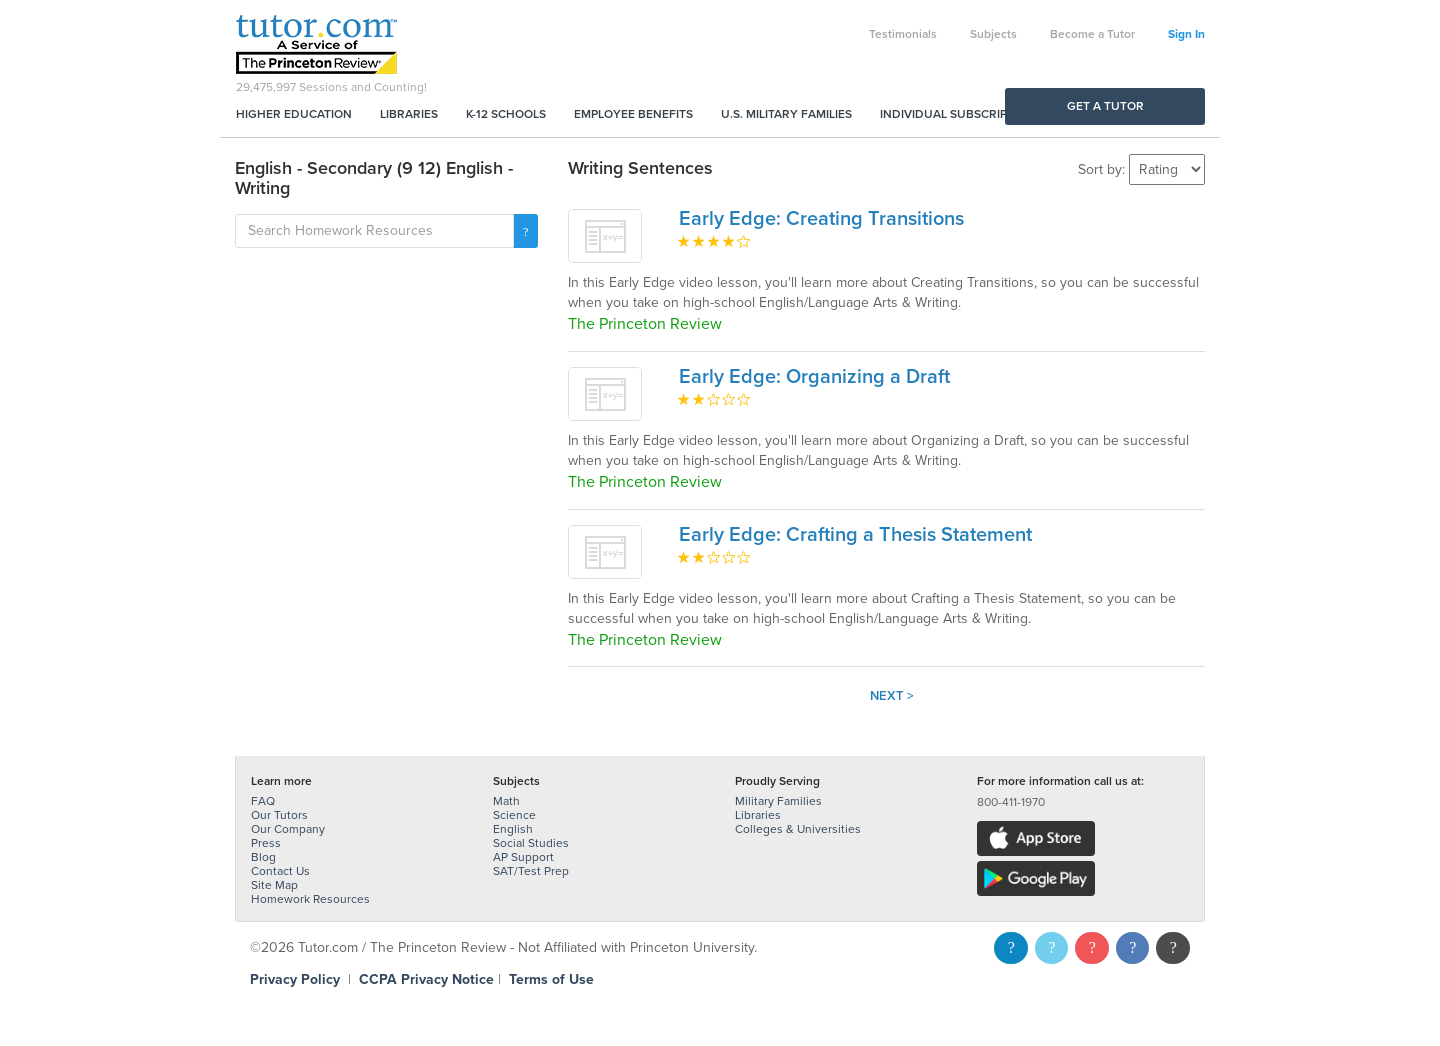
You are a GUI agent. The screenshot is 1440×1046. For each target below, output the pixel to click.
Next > (892, 696)
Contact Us (280, 871)
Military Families (778, 801)
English (513, 829)
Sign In (1186, 34)
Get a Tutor (1105, 106)
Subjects (993, 34)
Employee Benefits (633, 114)
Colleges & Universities (798, 829)
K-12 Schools (506, 114)
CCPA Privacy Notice (426, 979)
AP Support (523, 857)
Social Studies (531, 843)
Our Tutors (279, 815)
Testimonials (903, 34)
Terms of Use (551, 979)
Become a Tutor (1092, 34)
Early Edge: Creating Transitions (821, 219)
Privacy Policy (295, 979)
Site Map (274, 885)
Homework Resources (310, 899)
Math (506, 801)
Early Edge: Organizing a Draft (814, 377)
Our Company (288, 829)
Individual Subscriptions (961, 114)
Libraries (409, 114)
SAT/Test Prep (531, 871)
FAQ (263, 801)
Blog (263, 857)
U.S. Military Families (786, 114)
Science (514, 815)
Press (266, 843)
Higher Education (294, 114)
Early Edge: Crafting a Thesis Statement (855, 535)
